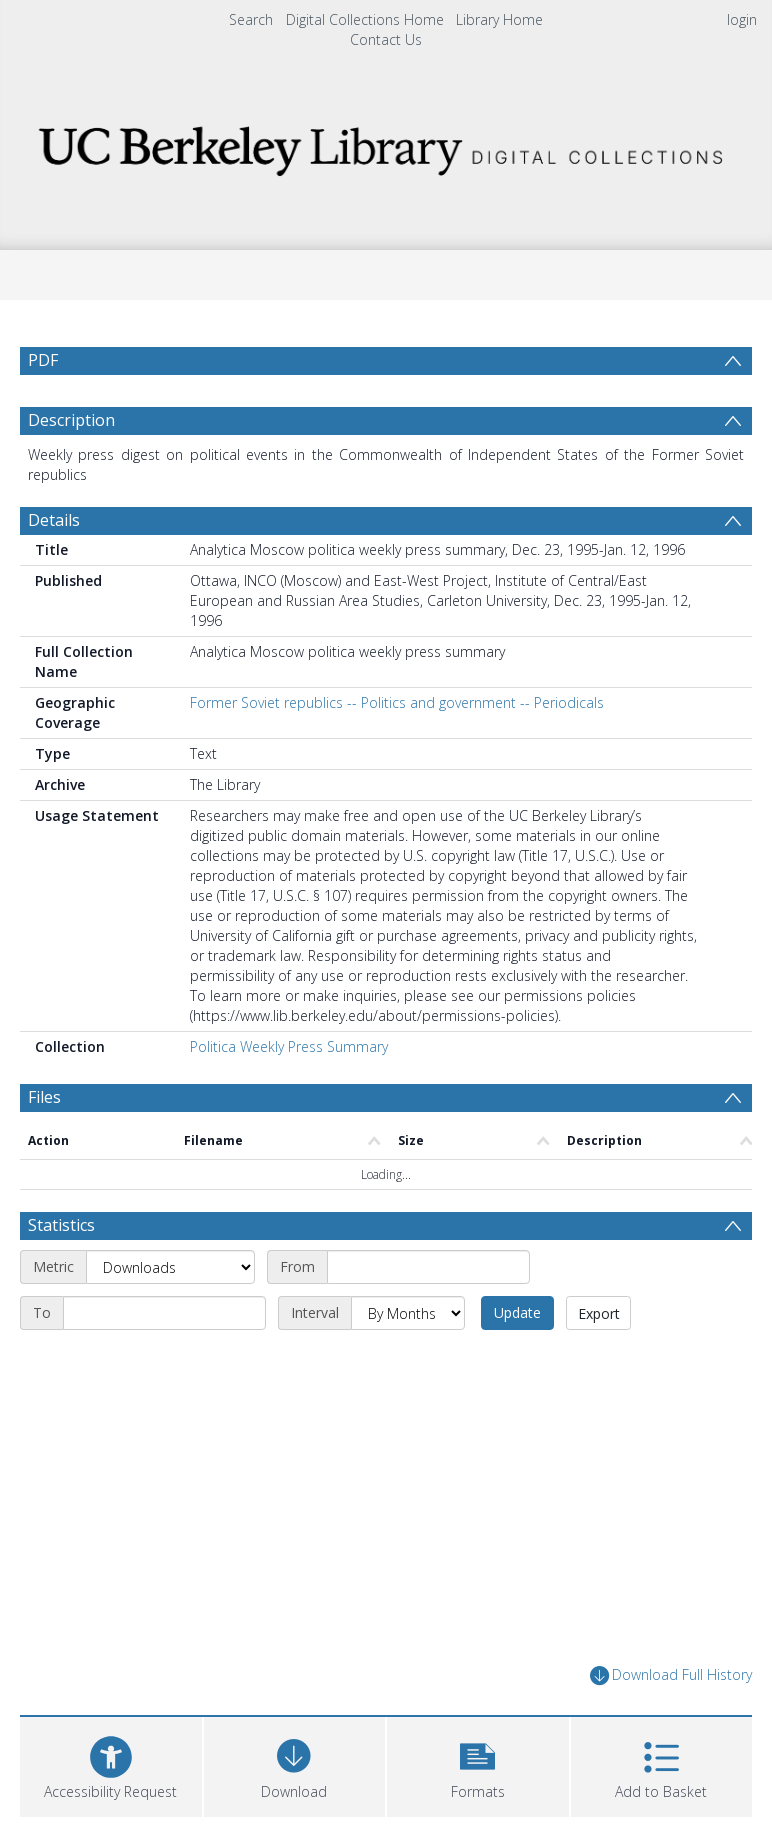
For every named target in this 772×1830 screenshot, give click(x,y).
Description (71, 420)
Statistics (61, 1225)
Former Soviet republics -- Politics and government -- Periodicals (397, 702)
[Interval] (408, 1313)
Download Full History (671, 1675)
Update (517, 1312)
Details (54, 520)
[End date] (164, 1313)
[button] (478, 1764)
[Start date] (428, 1267)
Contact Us (386, 39)
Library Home (499, 19)
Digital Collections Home (365, 19)
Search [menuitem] (251, 19)
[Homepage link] (386, 145)
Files (44, 1097)
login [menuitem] (742, 19)
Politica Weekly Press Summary (289, 1046)
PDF (43, 360)
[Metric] (170, 1267)
